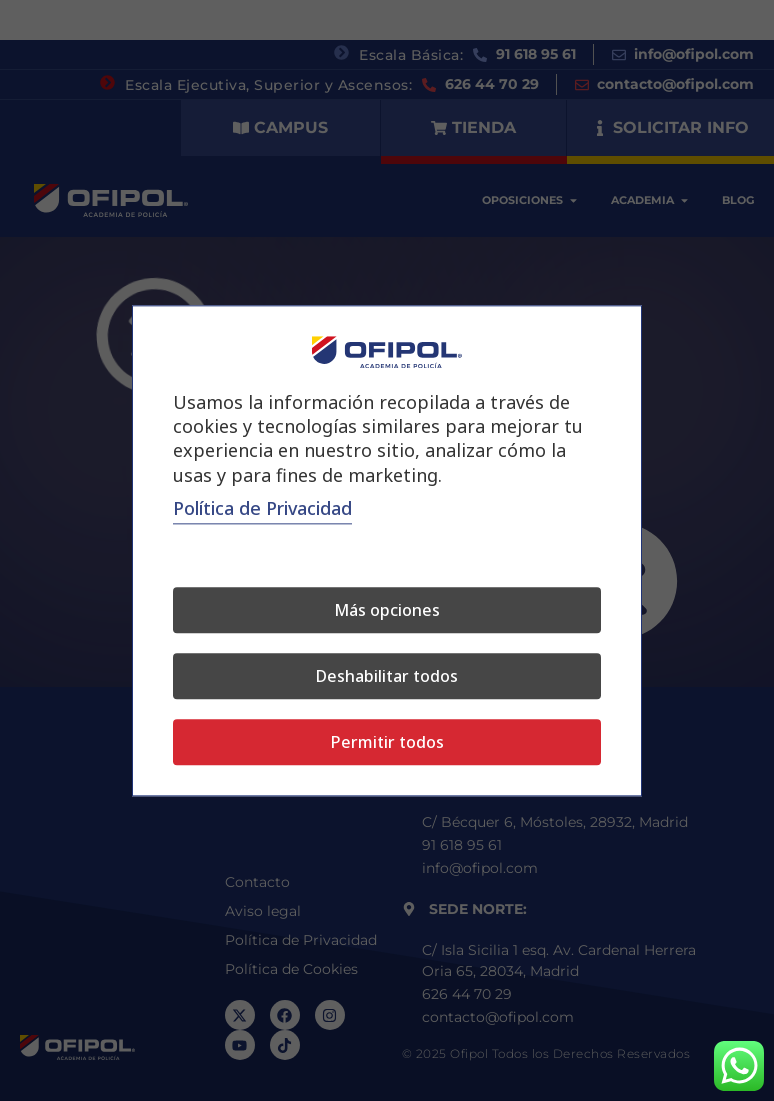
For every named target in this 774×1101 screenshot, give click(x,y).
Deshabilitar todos (387, 676)
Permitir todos (387, 742)
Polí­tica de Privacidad (262, 508)
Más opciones (387, 610)
